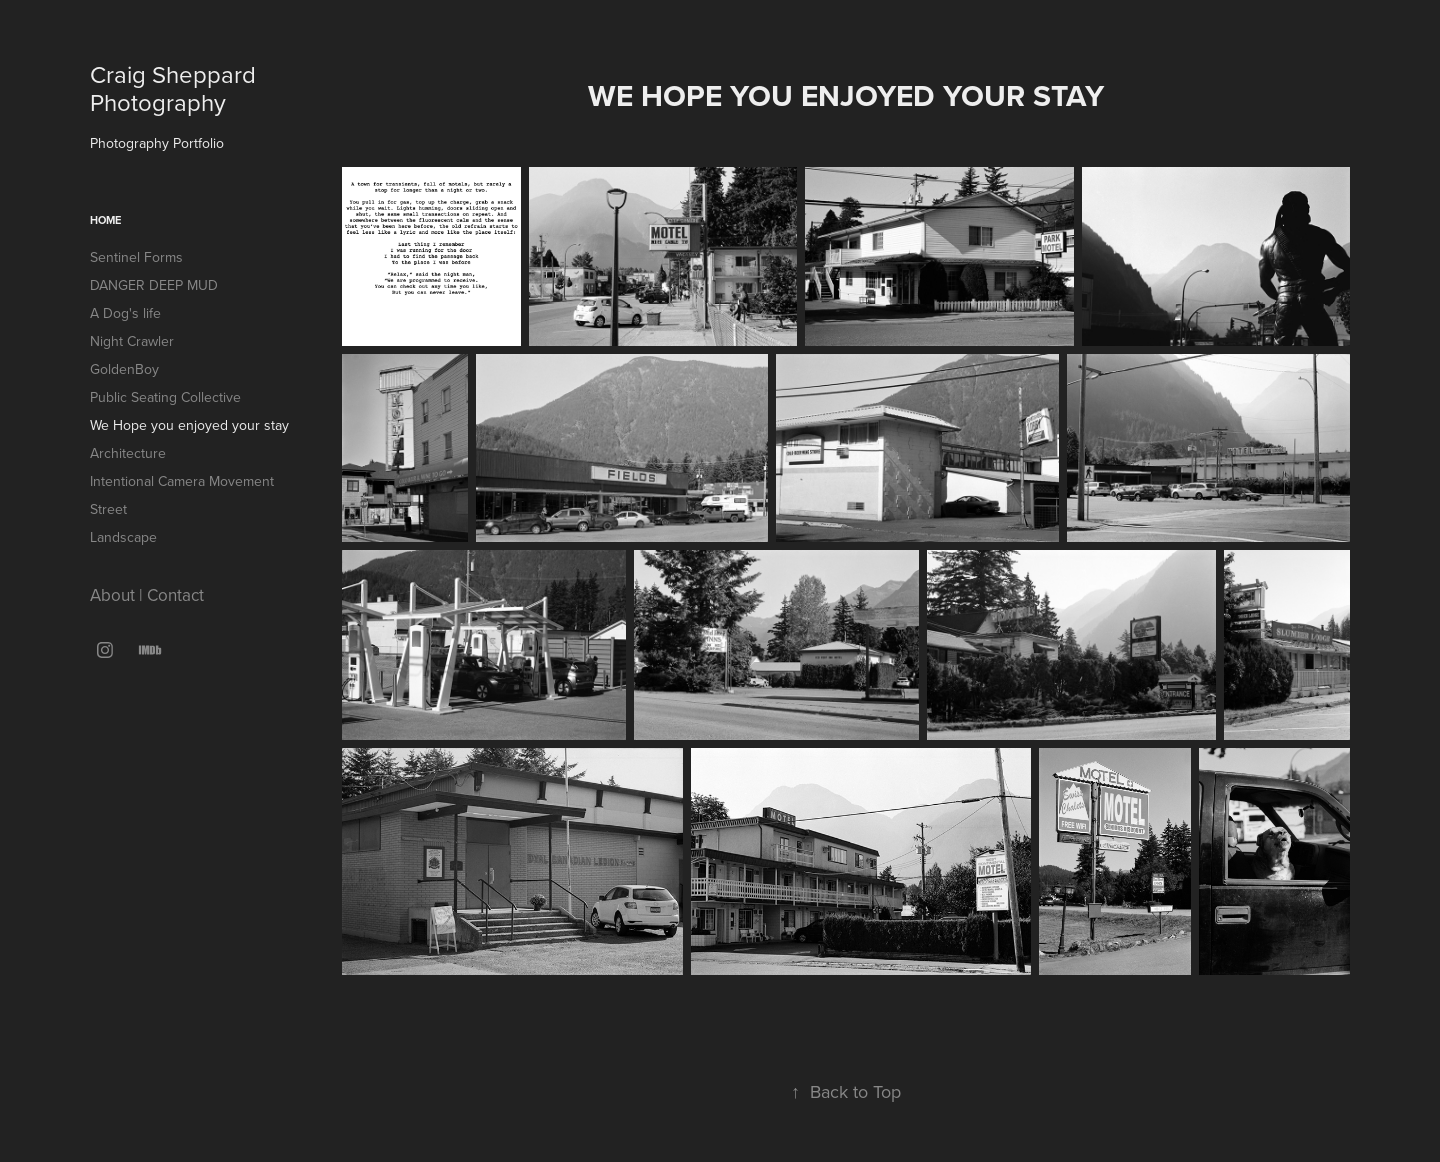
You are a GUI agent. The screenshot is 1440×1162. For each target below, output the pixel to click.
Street (108, 509)
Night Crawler (132, 341)
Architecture (128, 453)
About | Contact (147, 595)
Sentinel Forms (136, 257)
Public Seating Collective (165, 397)
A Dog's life (125, 313)
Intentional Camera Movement (182, 481)
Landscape (123, 537)
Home (105, 220)
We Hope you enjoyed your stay (189, 425)
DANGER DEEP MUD (154, 285)
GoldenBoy (124, 369)
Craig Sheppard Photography (176, 88)
